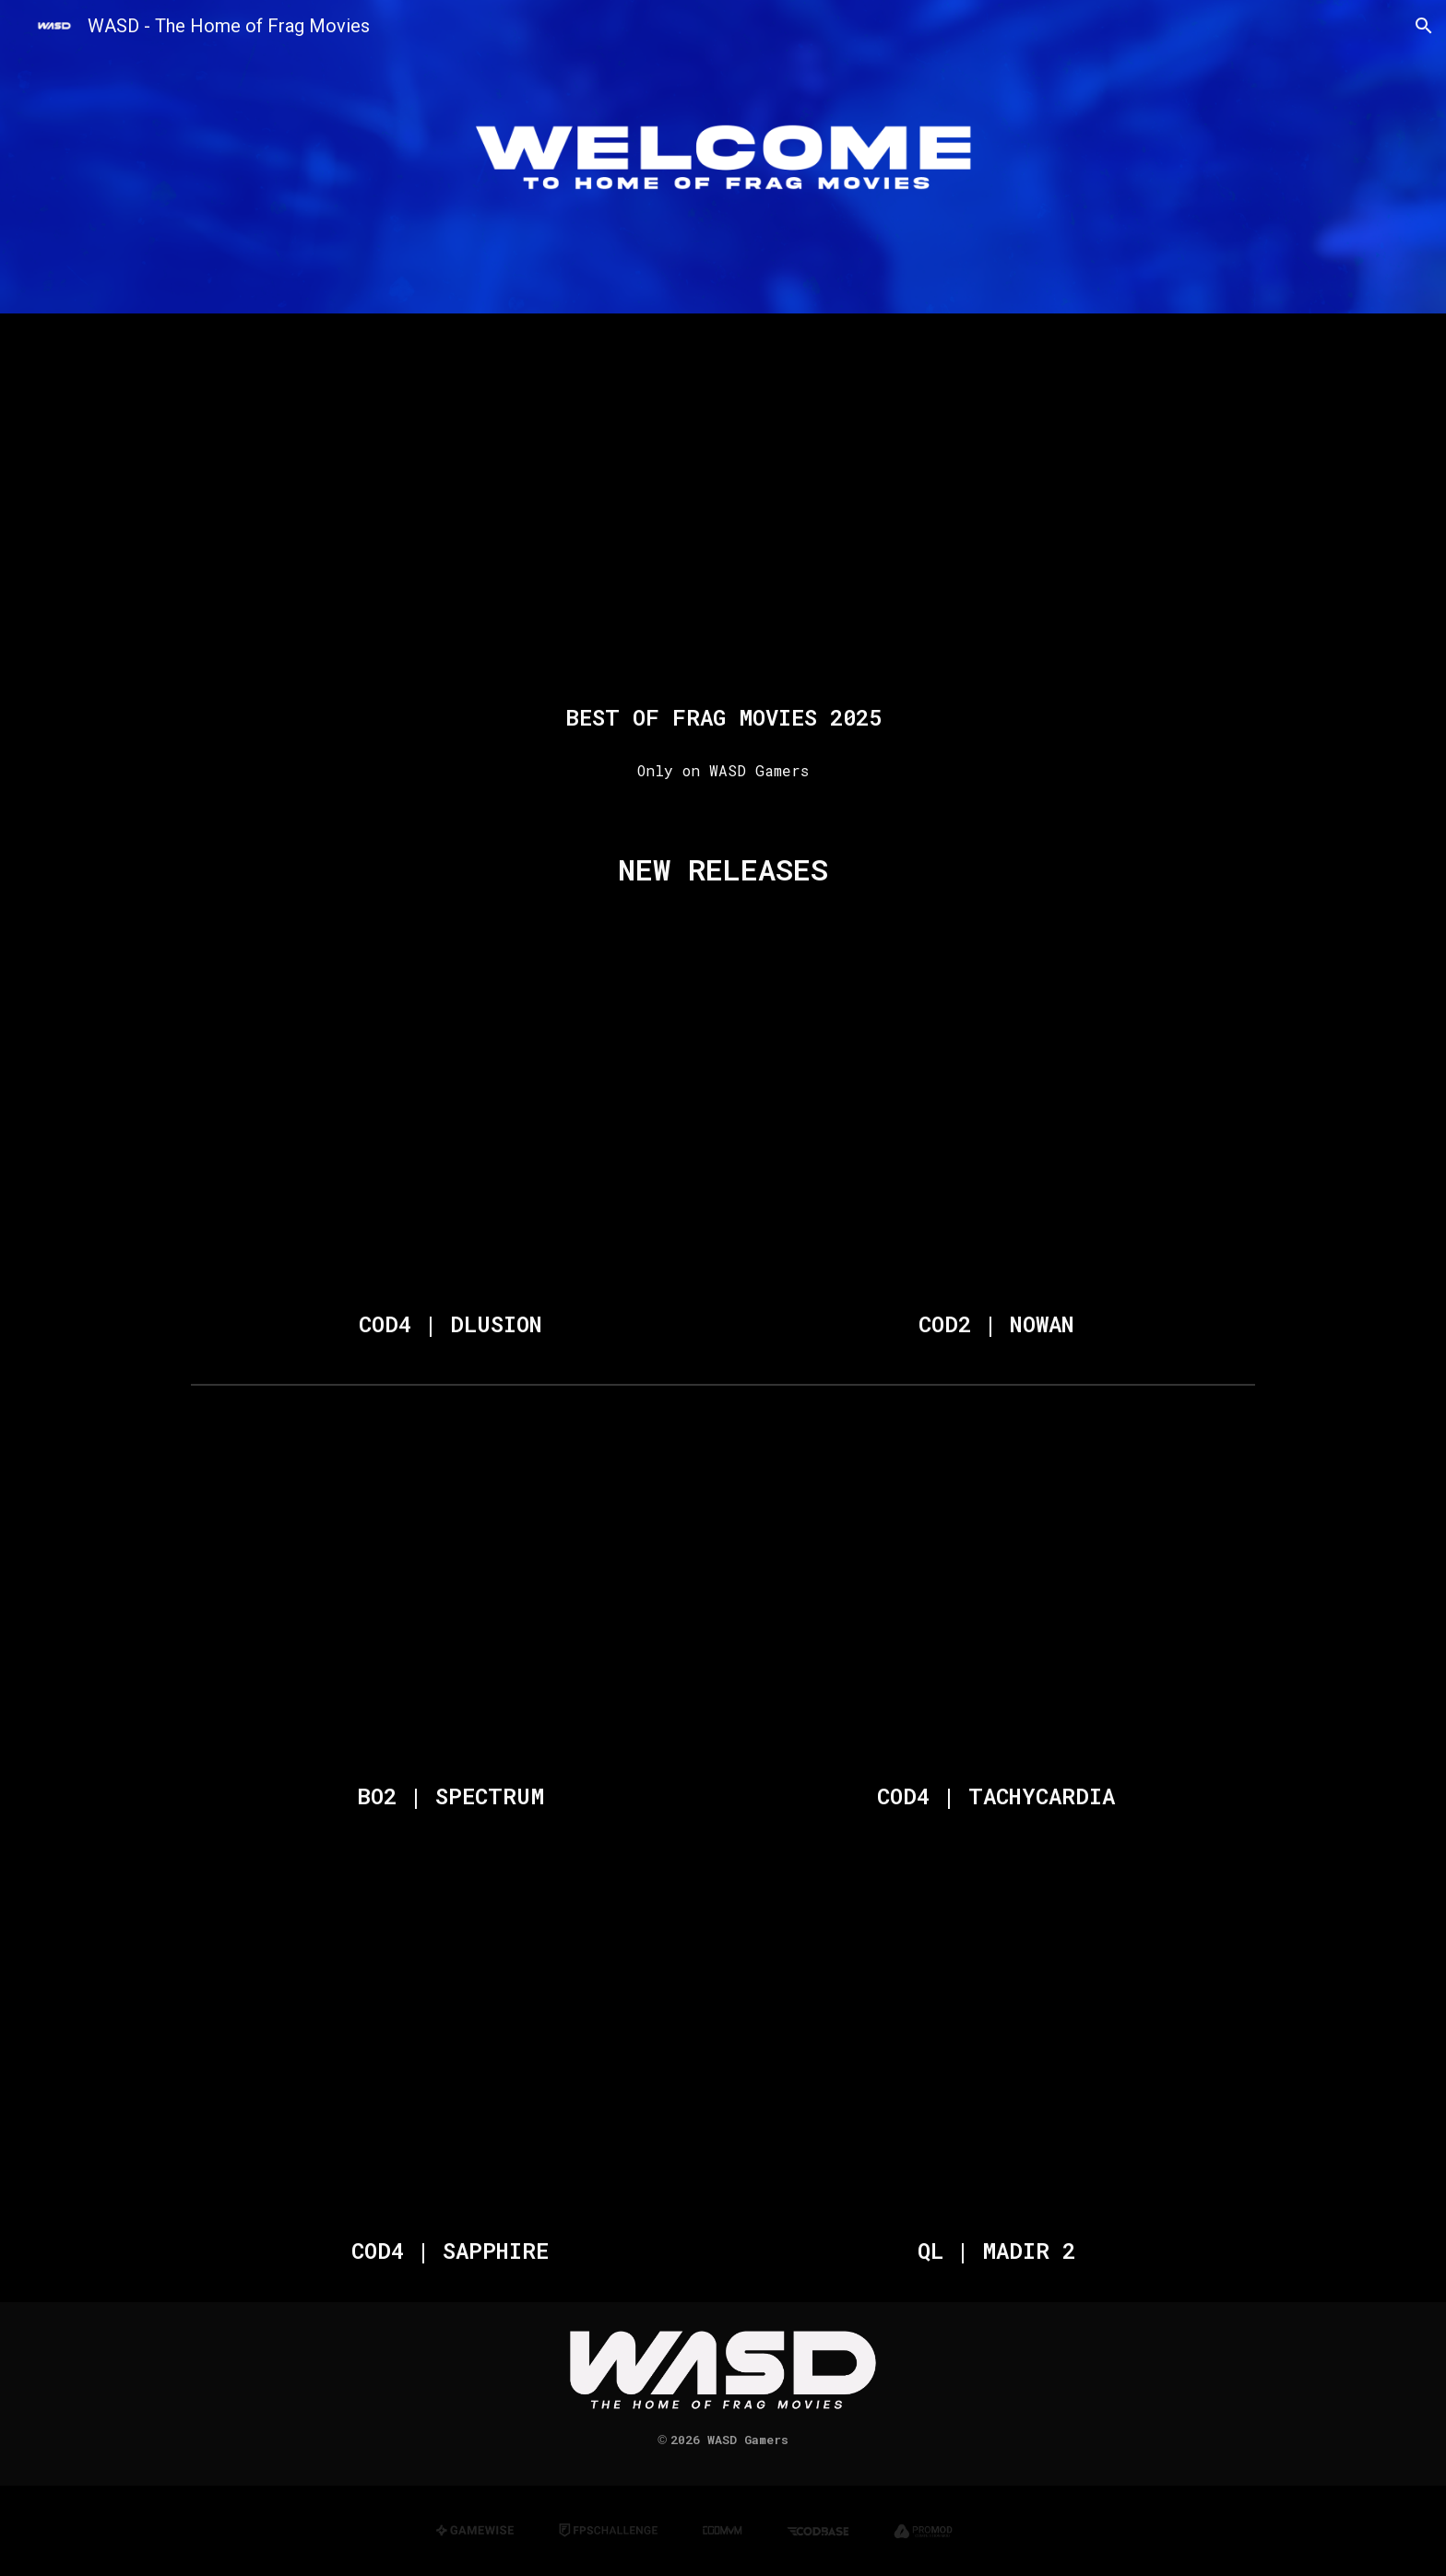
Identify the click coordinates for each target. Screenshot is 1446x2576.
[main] (723, 717)
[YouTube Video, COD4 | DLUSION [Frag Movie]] (450, 1119)
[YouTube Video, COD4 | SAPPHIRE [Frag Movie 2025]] (450, 2046)
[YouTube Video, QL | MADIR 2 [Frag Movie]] (996, 2046)
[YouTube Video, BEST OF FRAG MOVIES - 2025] (723, 512)
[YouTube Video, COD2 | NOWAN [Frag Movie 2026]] (996, 1119)
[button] (1424, 26)
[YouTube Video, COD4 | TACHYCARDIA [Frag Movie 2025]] (996, 1590)
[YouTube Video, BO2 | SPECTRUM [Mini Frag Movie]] (450, 1590)
